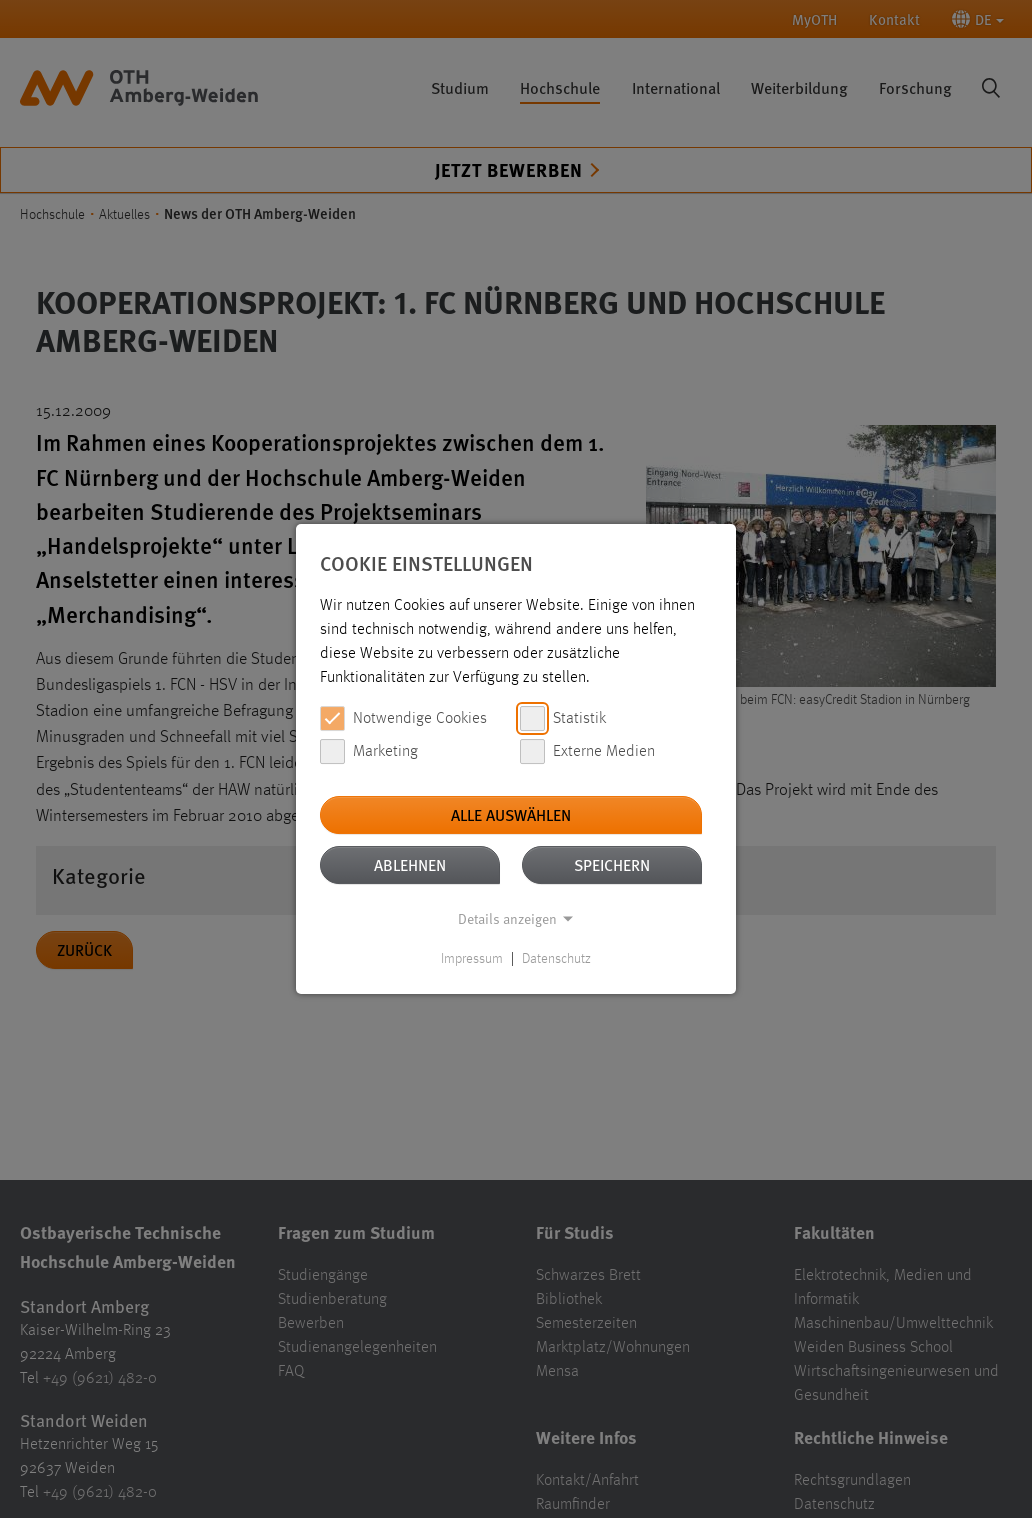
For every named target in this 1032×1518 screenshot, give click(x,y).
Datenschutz (556, 959)
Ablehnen (410, 864)
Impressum (472, 959)
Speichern (612, 864)
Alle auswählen (511, 814)
